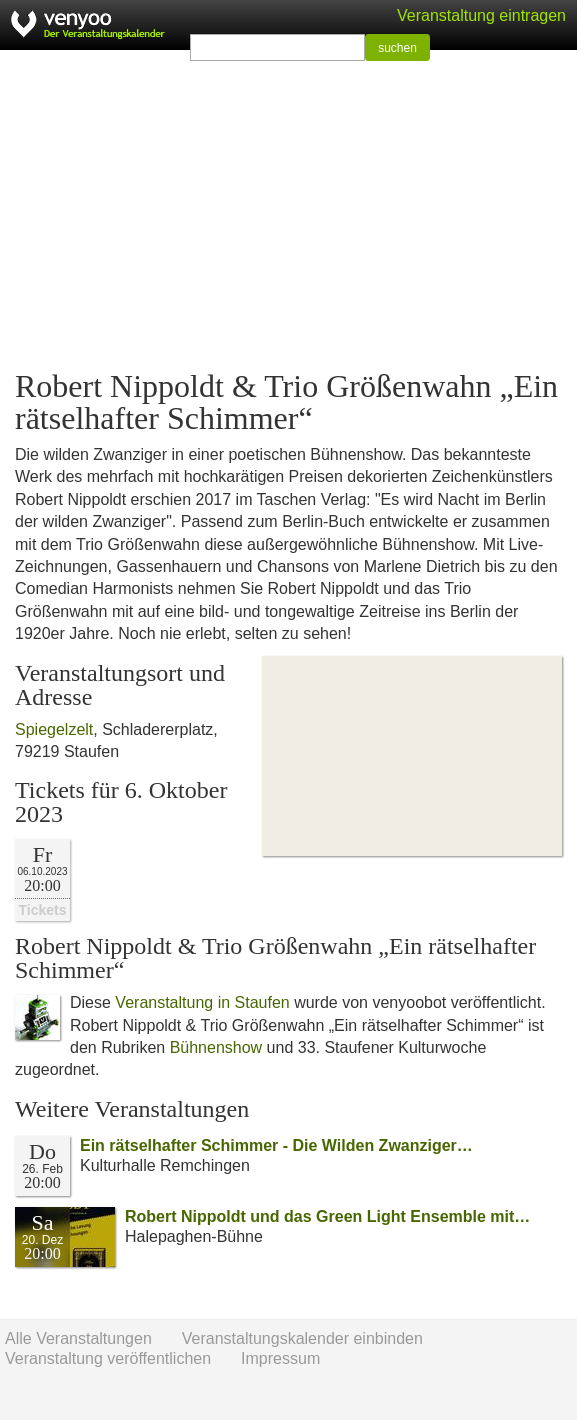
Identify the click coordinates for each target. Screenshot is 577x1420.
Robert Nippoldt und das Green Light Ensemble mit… (327, 1216)
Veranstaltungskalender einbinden (302, 1338)
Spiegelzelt (54, 729)
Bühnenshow (216, 1047)
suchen (397, 48)
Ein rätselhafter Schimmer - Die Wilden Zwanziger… (276, 1145)
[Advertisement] (288, 210)
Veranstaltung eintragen (481, 15)
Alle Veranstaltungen (78, 1338)
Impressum (280, 1358)
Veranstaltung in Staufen (202, 1002)
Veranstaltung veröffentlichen (108, 1358)
